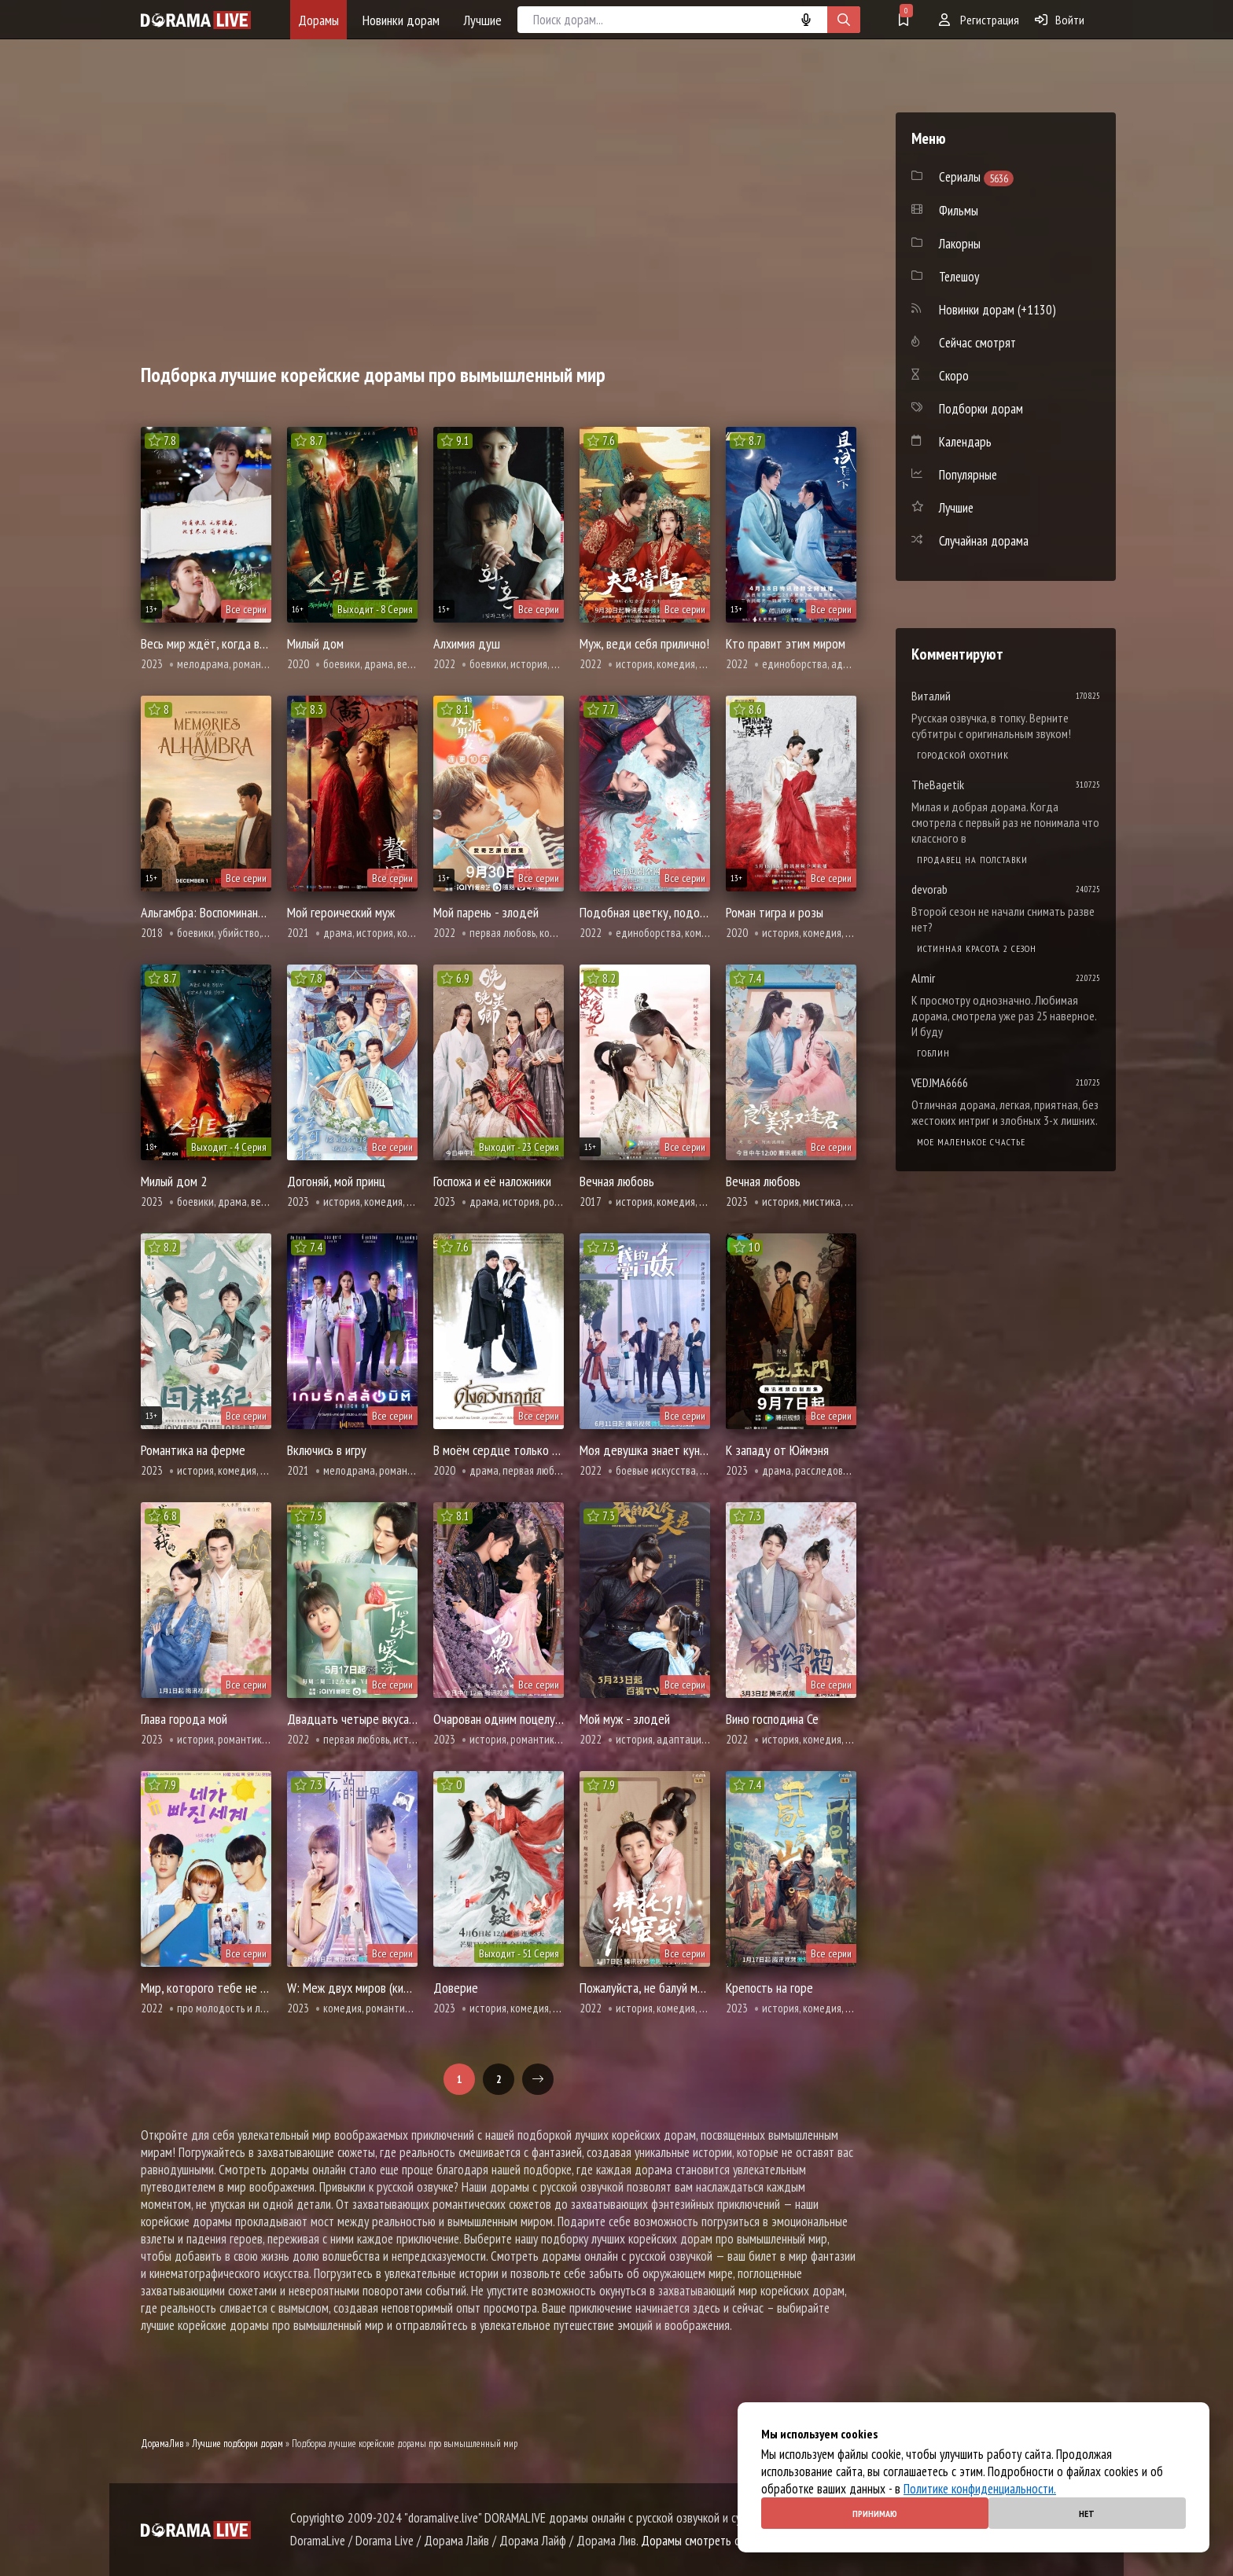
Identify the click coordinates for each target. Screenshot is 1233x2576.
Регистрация (979, 20)
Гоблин (933, 1053)
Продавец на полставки (972, 859)
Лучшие (482, 20)
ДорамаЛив (162, 2443)
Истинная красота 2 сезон (976, 948)
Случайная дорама (984, 540)
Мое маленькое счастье (971, 1142)
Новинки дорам (401, 20)
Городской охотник (963, 755)
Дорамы (318, 20)
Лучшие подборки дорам (237, 2443)
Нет (1087, 2513)
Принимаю (874, 2513)
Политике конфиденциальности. (980, 2488)
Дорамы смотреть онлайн (704, 2540)
